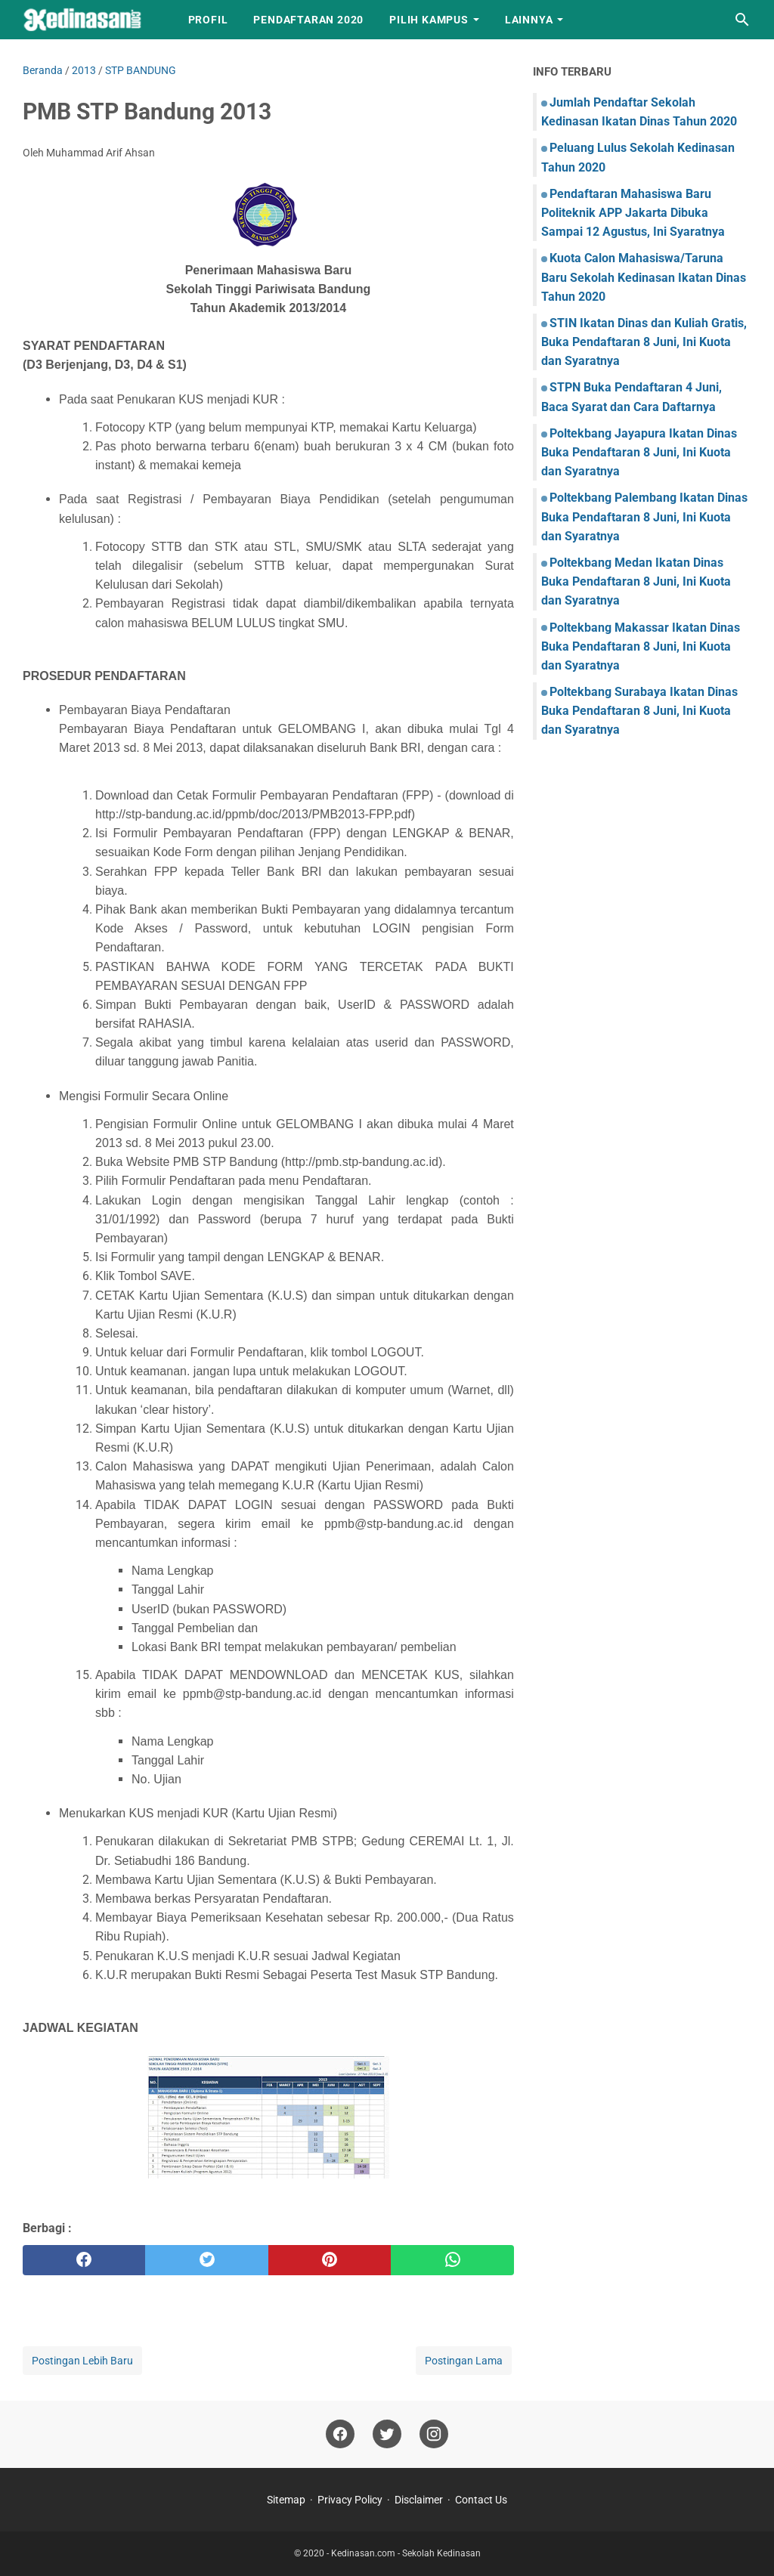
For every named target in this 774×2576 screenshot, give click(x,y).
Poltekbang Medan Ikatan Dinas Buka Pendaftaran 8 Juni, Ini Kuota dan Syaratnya (636, 581)
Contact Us (481, 2500)
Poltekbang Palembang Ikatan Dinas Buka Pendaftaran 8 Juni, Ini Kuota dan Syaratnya (644, 516)
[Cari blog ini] (742, 20)
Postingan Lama (464, 2361)
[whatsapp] (452, 2260)
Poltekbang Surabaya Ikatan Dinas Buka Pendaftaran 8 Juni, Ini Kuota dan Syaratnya (639, 711)
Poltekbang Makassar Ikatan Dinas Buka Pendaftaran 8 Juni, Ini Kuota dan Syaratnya (640, 646)
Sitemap (286, 2500)
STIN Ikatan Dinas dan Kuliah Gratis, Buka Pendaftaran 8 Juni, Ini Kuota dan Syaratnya (644, 342)
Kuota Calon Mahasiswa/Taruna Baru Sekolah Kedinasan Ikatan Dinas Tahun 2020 (643, 277)
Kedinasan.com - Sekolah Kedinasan (406, 2553)
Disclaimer (419, 2500)
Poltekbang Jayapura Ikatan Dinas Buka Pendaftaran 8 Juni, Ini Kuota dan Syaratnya (639, 452)
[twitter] (206, 2260)
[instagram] (434, 2434)
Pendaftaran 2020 (308, 20)
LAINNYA (529, 20)
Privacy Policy (349, 2500)
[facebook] (84, 2260)
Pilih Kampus (429, 20)
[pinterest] (329, 2260)
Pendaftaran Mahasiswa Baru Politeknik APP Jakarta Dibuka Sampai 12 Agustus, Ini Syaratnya (633, 213)
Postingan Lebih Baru (82, 2361)
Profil (208, 20)
